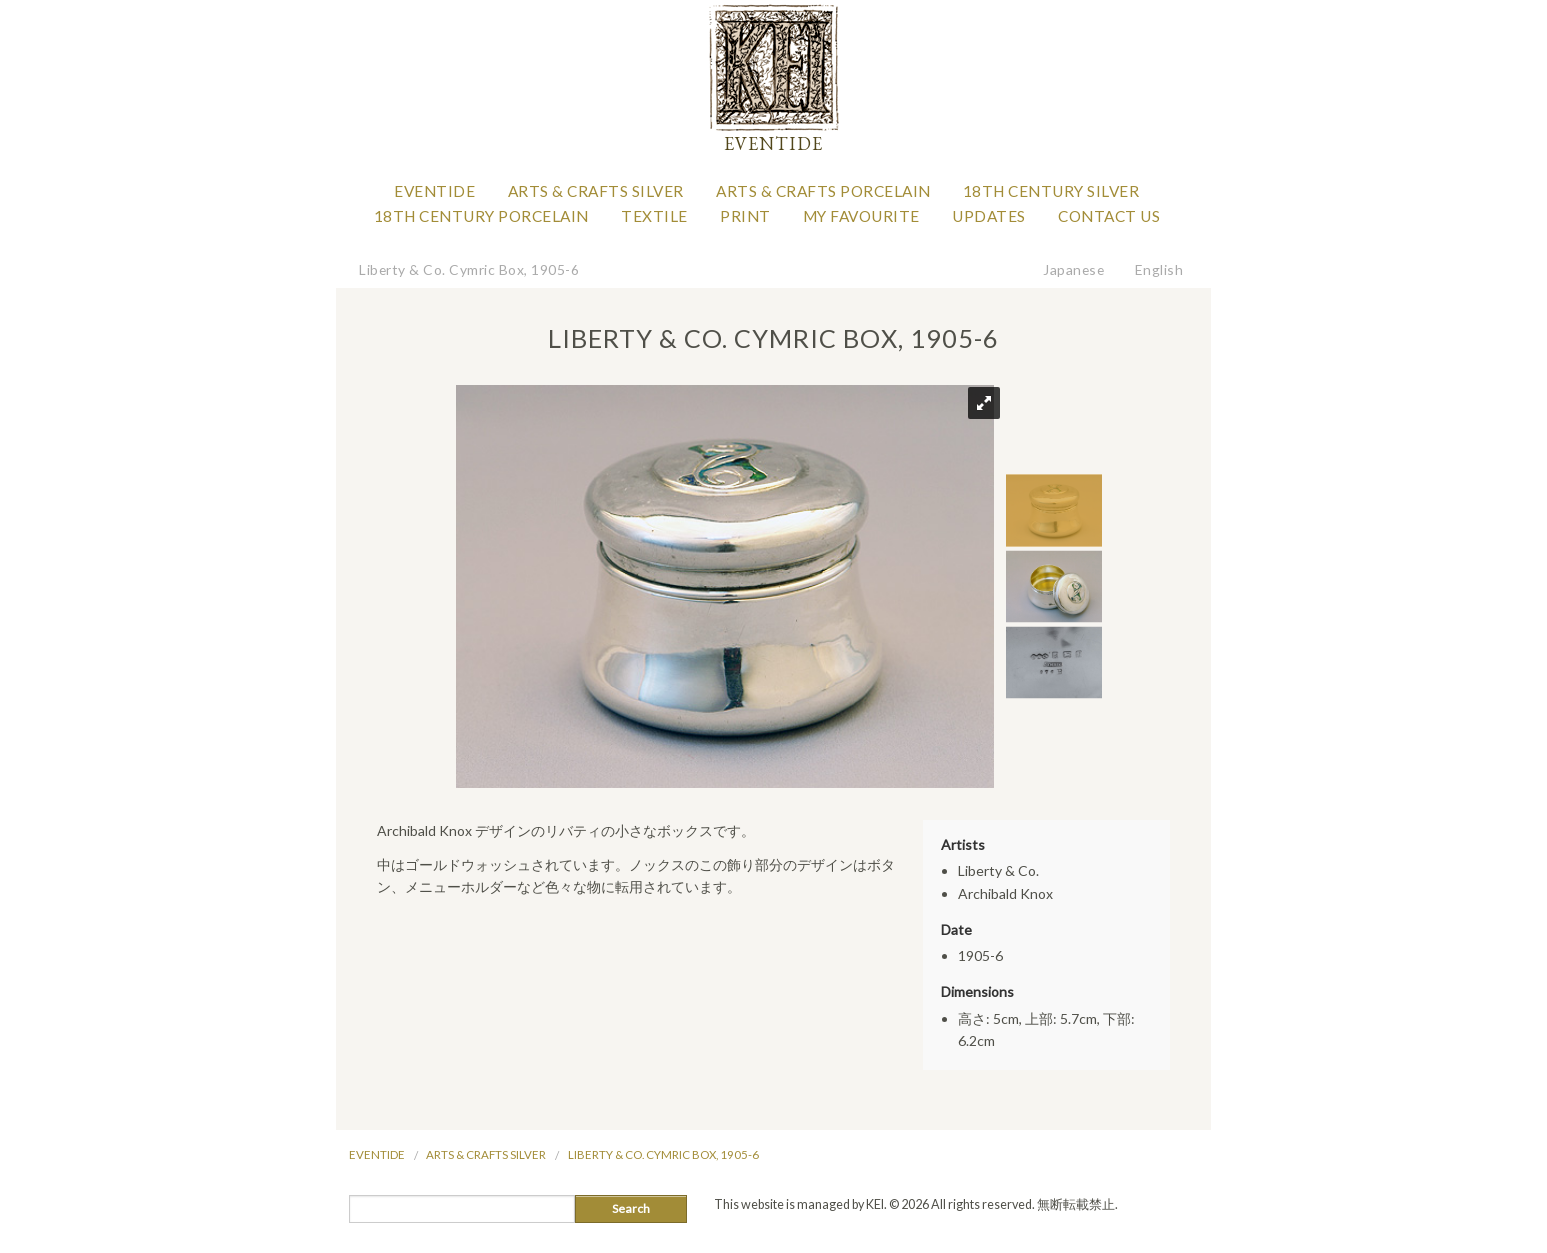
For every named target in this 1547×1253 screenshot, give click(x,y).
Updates (989, 216)
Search (631, 1208)
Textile (654, 216)
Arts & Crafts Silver (596, 191)
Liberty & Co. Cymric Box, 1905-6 (469, 269)
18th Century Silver (1051, 191)
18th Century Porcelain (481, 216)
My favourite (861, 216)
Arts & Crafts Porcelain (823, 191)
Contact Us (1109, 216)
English (1159, 269)
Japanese (1073, 269)
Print (745, 216)
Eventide (434, 191)
